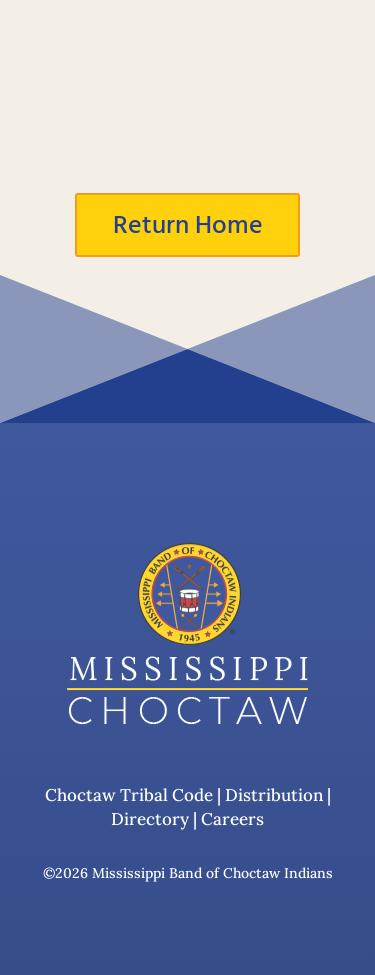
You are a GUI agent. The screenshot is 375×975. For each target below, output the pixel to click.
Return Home (188, 225)
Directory (150, 819)
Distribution (273, 795)
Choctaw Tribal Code (129, 795)
